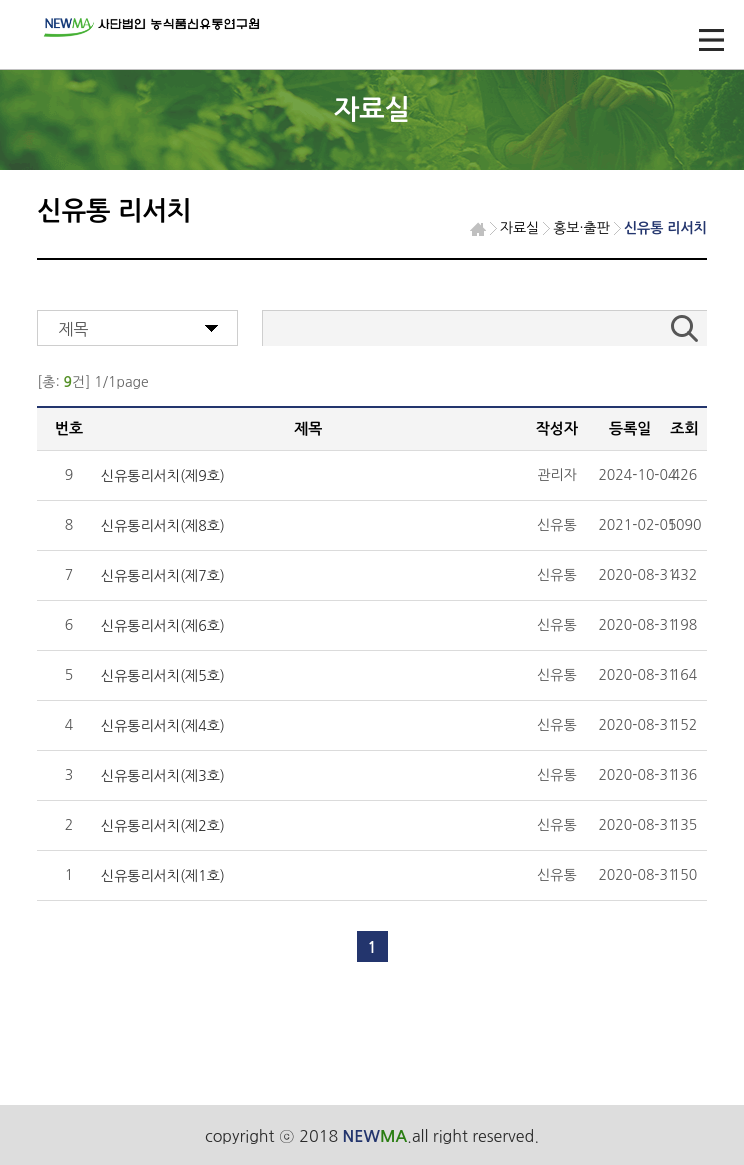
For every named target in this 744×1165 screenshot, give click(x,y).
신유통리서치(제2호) (163, 826)
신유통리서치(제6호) (163, 626)
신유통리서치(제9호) (163, 476)
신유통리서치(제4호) (163, 726)
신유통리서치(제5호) (163, 676)
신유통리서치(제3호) (163, 776)
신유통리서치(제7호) (163, 576)
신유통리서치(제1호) (163, 876)
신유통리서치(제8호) (163, 526)
